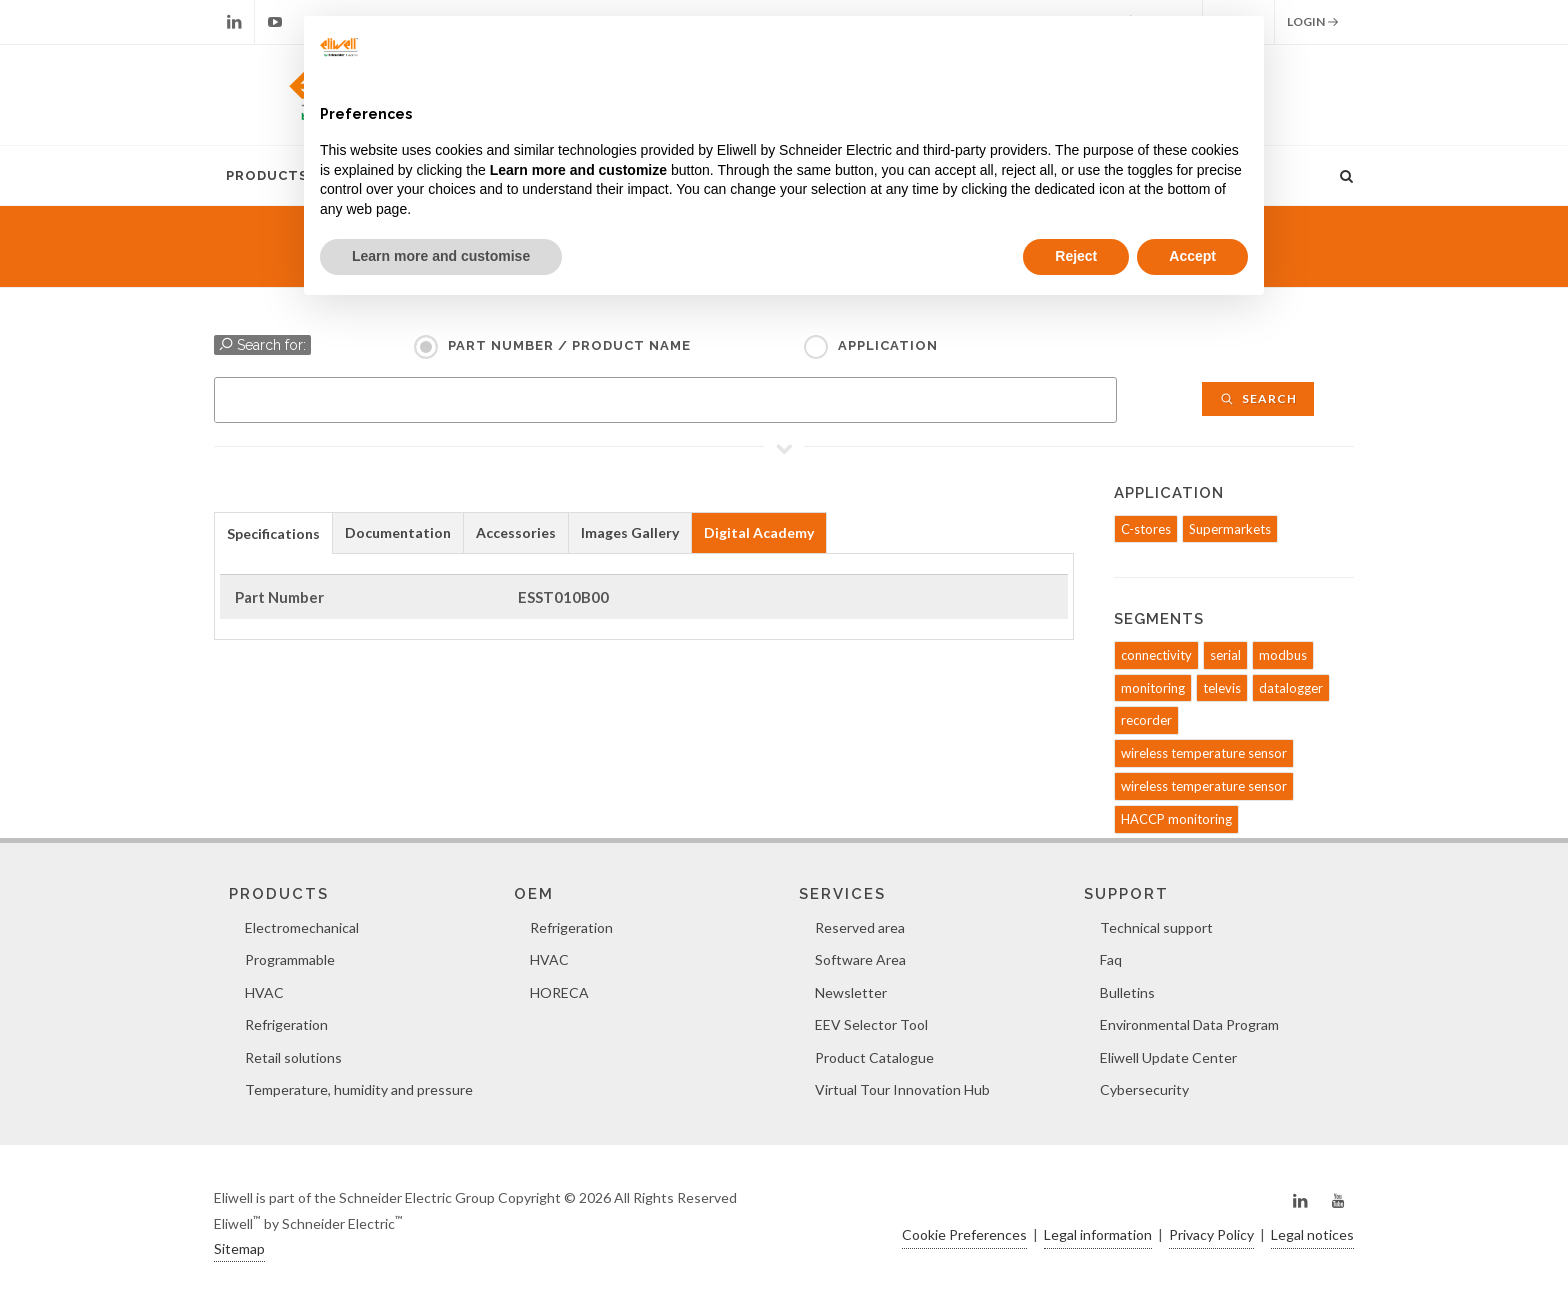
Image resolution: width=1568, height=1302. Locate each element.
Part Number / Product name (569, 345)
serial (1225, 655)
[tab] (273, 532)
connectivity (1156, 655)
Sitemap (239, 1248)
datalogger (1291, 688)
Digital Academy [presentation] (759, 532)
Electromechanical (302, 927)
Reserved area (860, 927)
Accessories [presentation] (516, 532)
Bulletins (1127, 992)
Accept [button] (1192, 256)
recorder (1146, 720)
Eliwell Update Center (1168, 1057)
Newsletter (851, 992)
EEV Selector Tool (871, 1024)
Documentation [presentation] (398, 532)
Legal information (1098, 1234)
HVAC (264, 992)
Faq (1111, 959)
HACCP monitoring (1176, 819)
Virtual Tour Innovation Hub (902, 1089)
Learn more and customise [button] (441, 256)
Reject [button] (1076, 256)
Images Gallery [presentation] (630, 532)
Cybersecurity (1144, 1089)
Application (888, 345)
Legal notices (1312, 1234)
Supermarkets (1230, 529)
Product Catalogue (874, 1057)
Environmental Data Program (1189, 1024)
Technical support (1156, 927)
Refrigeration (286, 1024)
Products (267, 175)
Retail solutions (293, 1057)
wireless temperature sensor (1204, 753)
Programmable (290, 959)
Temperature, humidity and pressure (359, 1089)
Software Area (860, 959)
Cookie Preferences (964, 1234)
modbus (1283, 655)
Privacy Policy (1211, 1234)
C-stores (1146, 529)
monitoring (1153, 688)
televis (1222, 688)
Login (1313, 22)
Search (1258, 398)
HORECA (559, 992)
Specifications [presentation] (273, 533)
